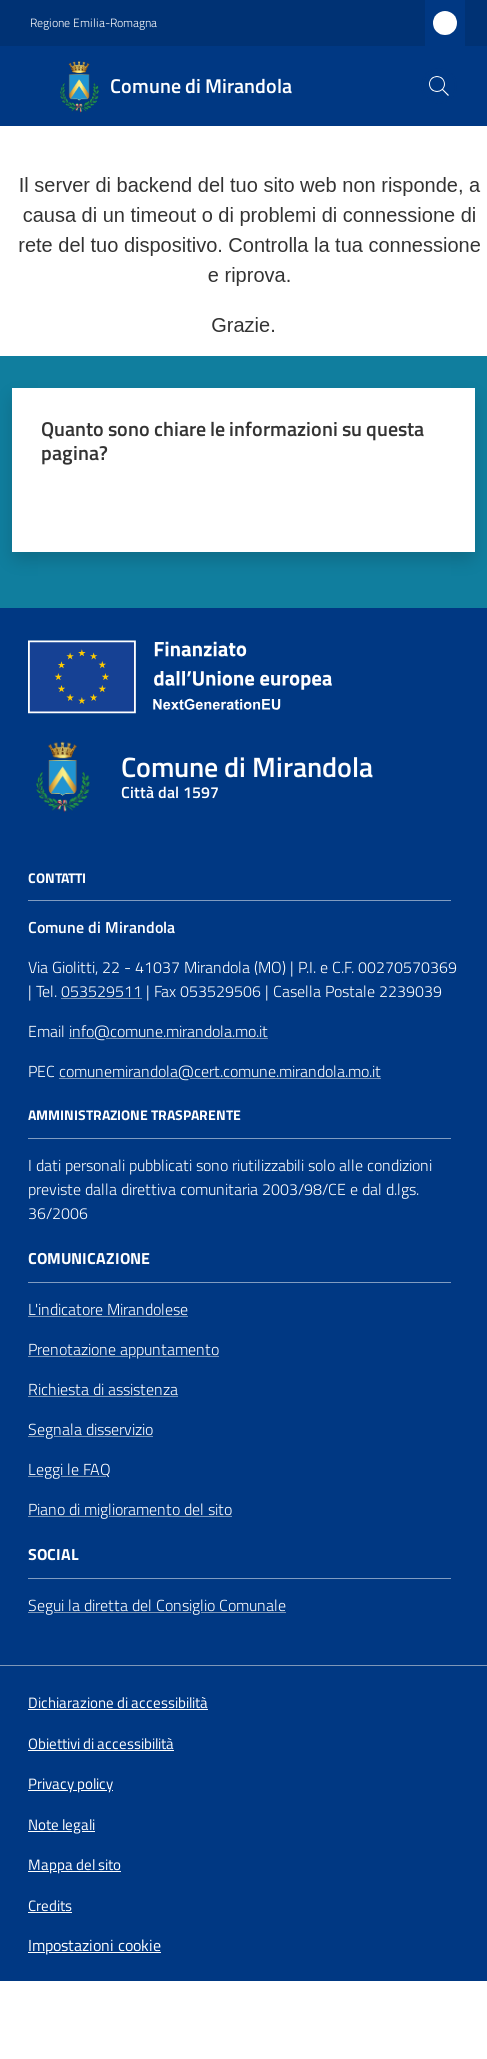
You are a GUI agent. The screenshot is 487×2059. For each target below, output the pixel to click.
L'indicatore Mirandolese (108, 1309)
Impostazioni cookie (94, 1945)
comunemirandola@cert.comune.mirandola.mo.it (220, 1071)
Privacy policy (70, 1783)
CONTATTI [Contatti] (57, 878)
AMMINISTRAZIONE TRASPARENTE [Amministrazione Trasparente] (134, 1115)
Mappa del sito (74, 1864)
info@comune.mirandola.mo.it (168, 1031)
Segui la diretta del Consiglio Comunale (157, 1605)
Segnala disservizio (90, 1429)
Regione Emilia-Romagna (93, 23)
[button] (439, 86)
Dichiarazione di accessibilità (118, 1703)
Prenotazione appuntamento (123, 1349)
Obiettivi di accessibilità (101, 1744)
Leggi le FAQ (69, 1469)
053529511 (101, 991)
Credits (50, 1906)
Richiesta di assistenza (103, 1389)
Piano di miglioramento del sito (130, 1509)
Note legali (61, 1824)
